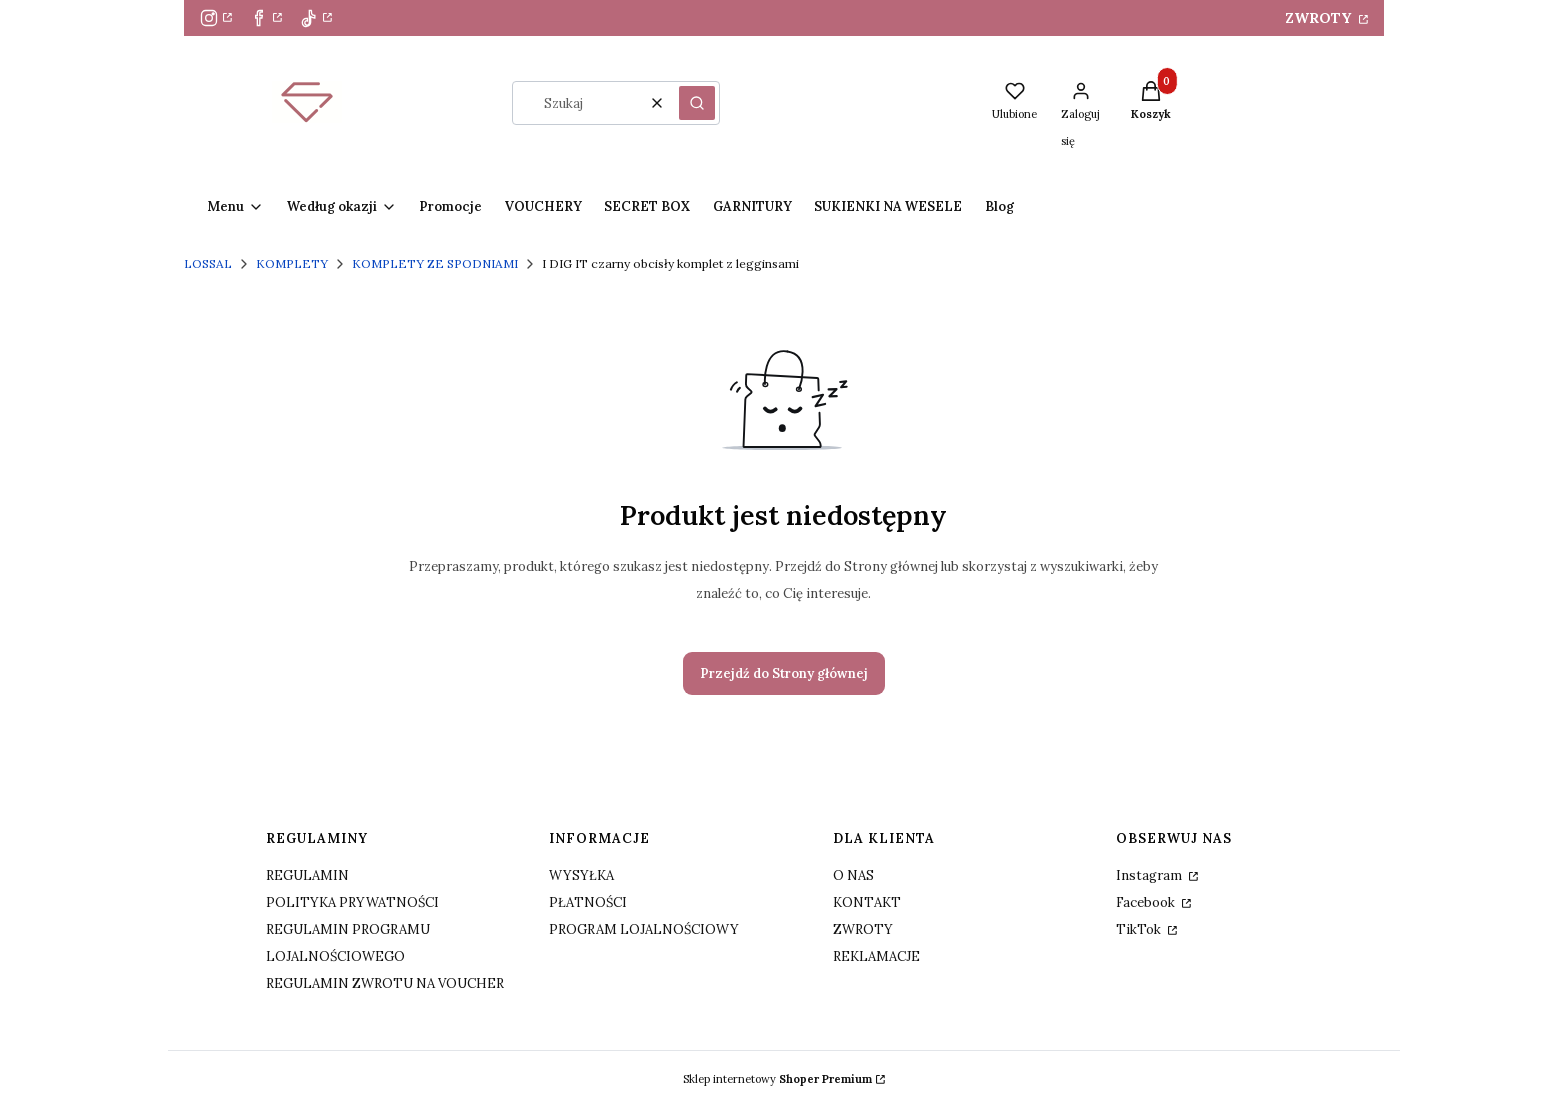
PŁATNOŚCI (588, 902)
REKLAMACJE (876, 956)
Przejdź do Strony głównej (784, 673)
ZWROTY (1320, 18)
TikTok (1140, 929)
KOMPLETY (292, 263)
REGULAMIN (307, 875)
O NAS (853, 875)
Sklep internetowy (777, 1079)
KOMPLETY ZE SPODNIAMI (435, 263)
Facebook (1147, 902)
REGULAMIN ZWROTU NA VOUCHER (385, 983)
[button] (697, 103)
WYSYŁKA (581, 875)
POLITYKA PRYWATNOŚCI (352, 902)
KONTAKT (867, 902)
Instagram (1150, 875)
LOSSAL (208, 263)
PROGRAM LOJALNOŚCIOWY (644, 929)
